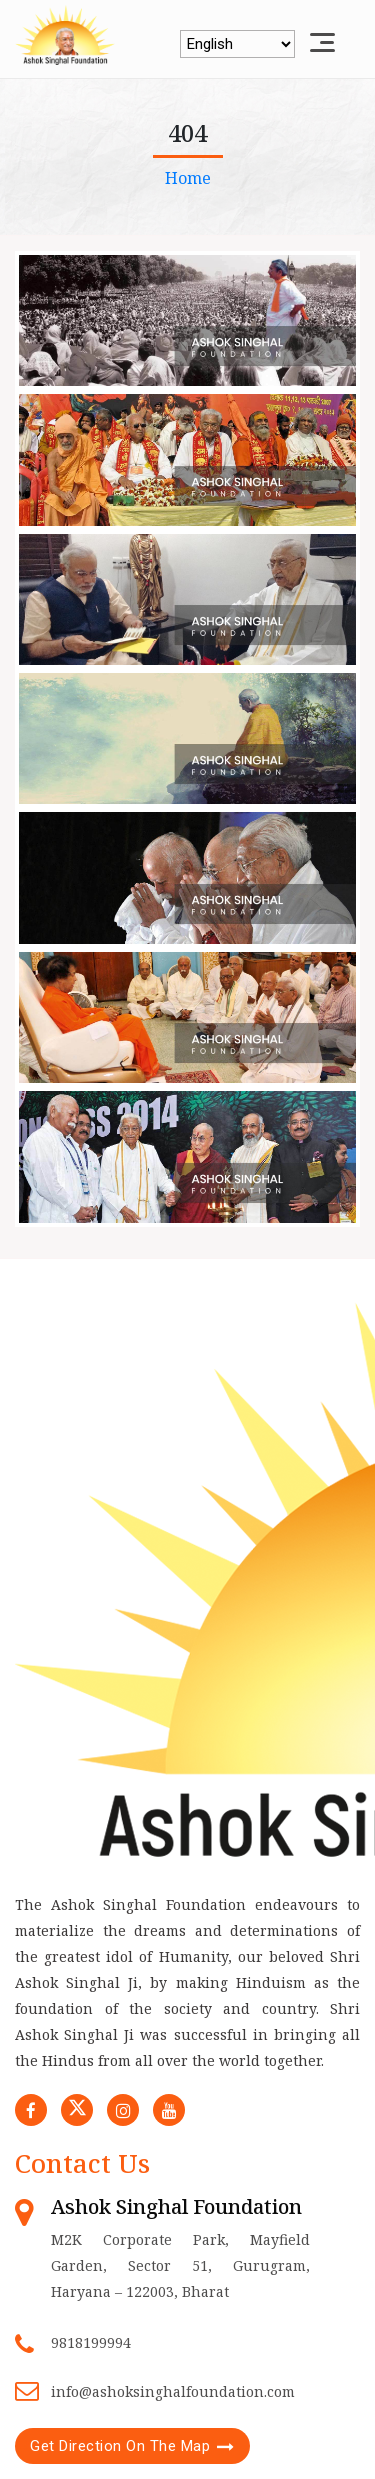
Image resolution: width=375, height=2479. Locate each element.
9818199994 (91, 2342)
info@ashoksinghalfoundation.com (173, 2391)
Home (188, 178)
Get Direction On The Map (120, 2446)
